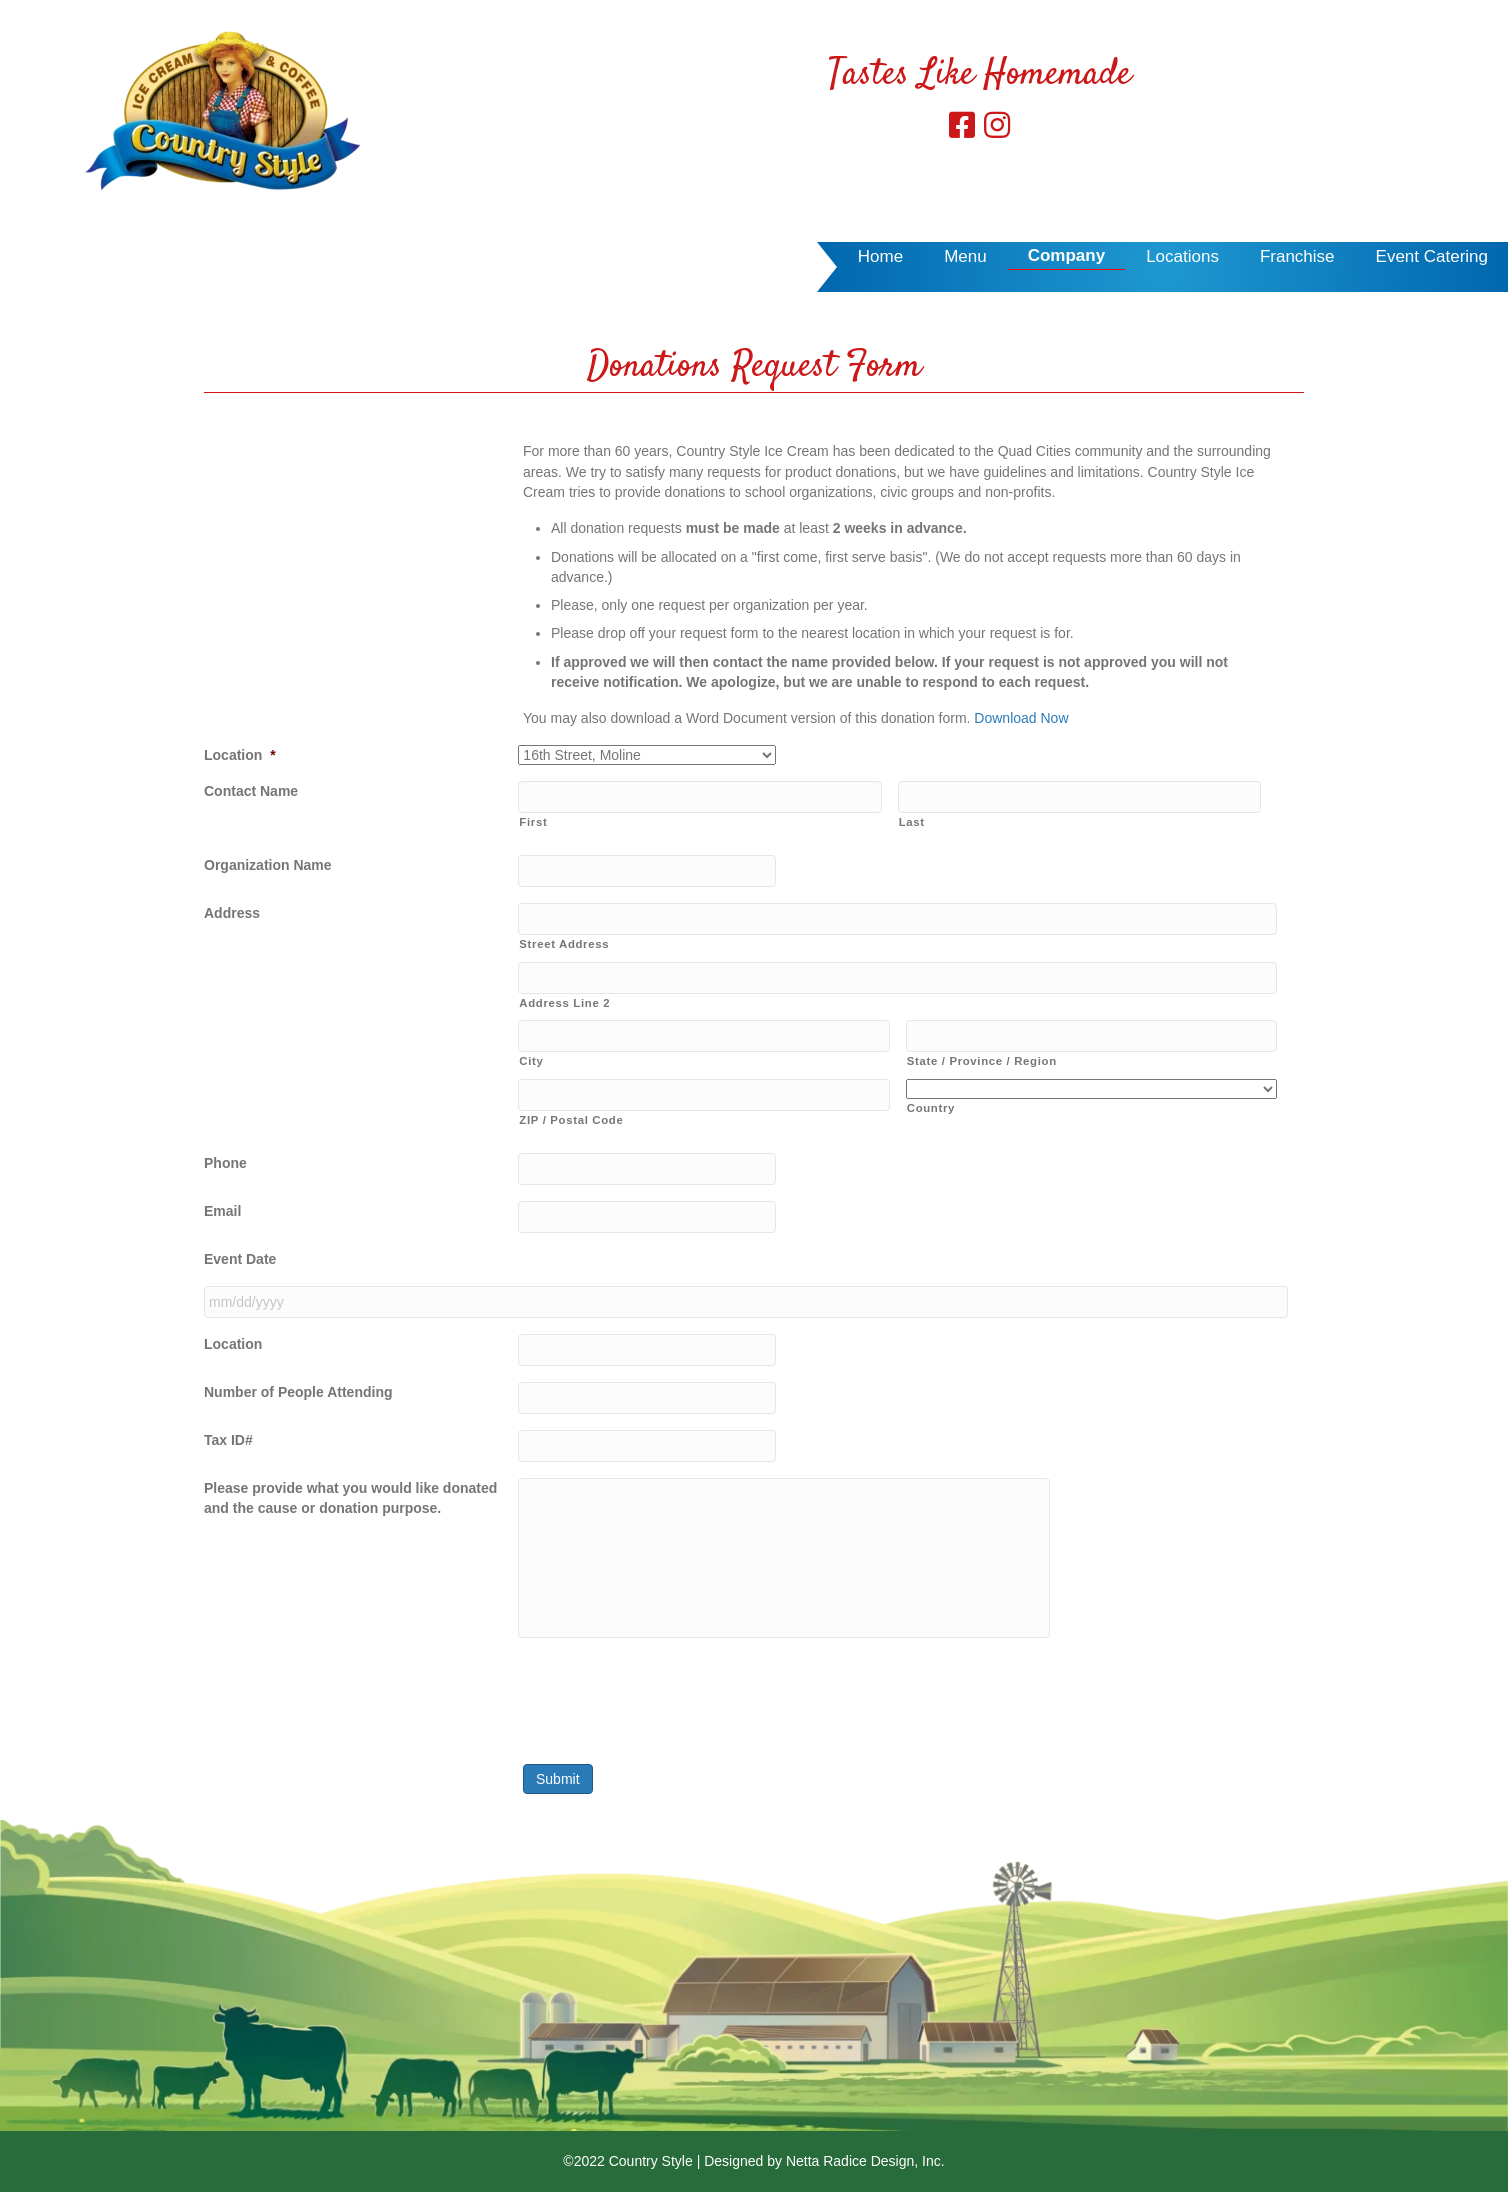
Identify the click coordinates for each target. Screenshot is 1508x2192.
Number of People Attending (298, 1392)
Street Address (564, 944)
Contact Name (251, 791)
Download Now (1021, 718)
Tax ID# (228, 1440)
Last (912, 822)
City (531, 1061)
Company (1066, 255)
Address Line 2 (564, 1003)
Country (931, 1108)
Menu (965, 256)
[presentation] (670, 1693)
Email (222, 1211)
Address (232, 913)
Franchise (1297, 256)
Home (880, 256)
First (533, 822)
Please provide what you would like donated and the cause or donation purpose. (350, 1498)
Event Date (240, 1259)
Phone (225, 1163)
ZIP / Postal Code (571, 1120)
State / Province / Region (982, 1061)
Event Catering (1432, 256)
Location (240, 755)
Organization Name (268, 865)
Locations (1182, 256)
